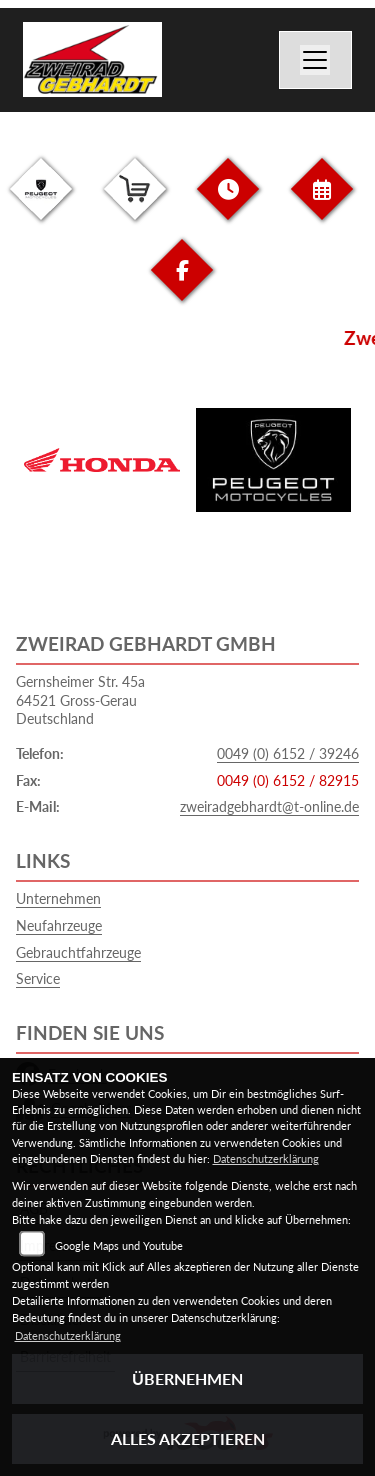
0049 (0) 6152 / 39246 (288, 753)
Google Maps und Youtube (119, 1245)
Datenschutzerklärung (266, 1158)
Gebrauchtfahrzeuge (78, 952)
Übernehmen (187, 1378)
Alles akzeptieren (188, 1438)
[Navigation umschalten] (316, 60)
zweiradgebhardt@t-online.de (269, 806)
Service (38, 978)
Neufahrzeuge (59, 925)
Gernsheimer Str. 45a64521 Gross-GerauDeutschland (80, 700)
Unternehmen (58, 898)
